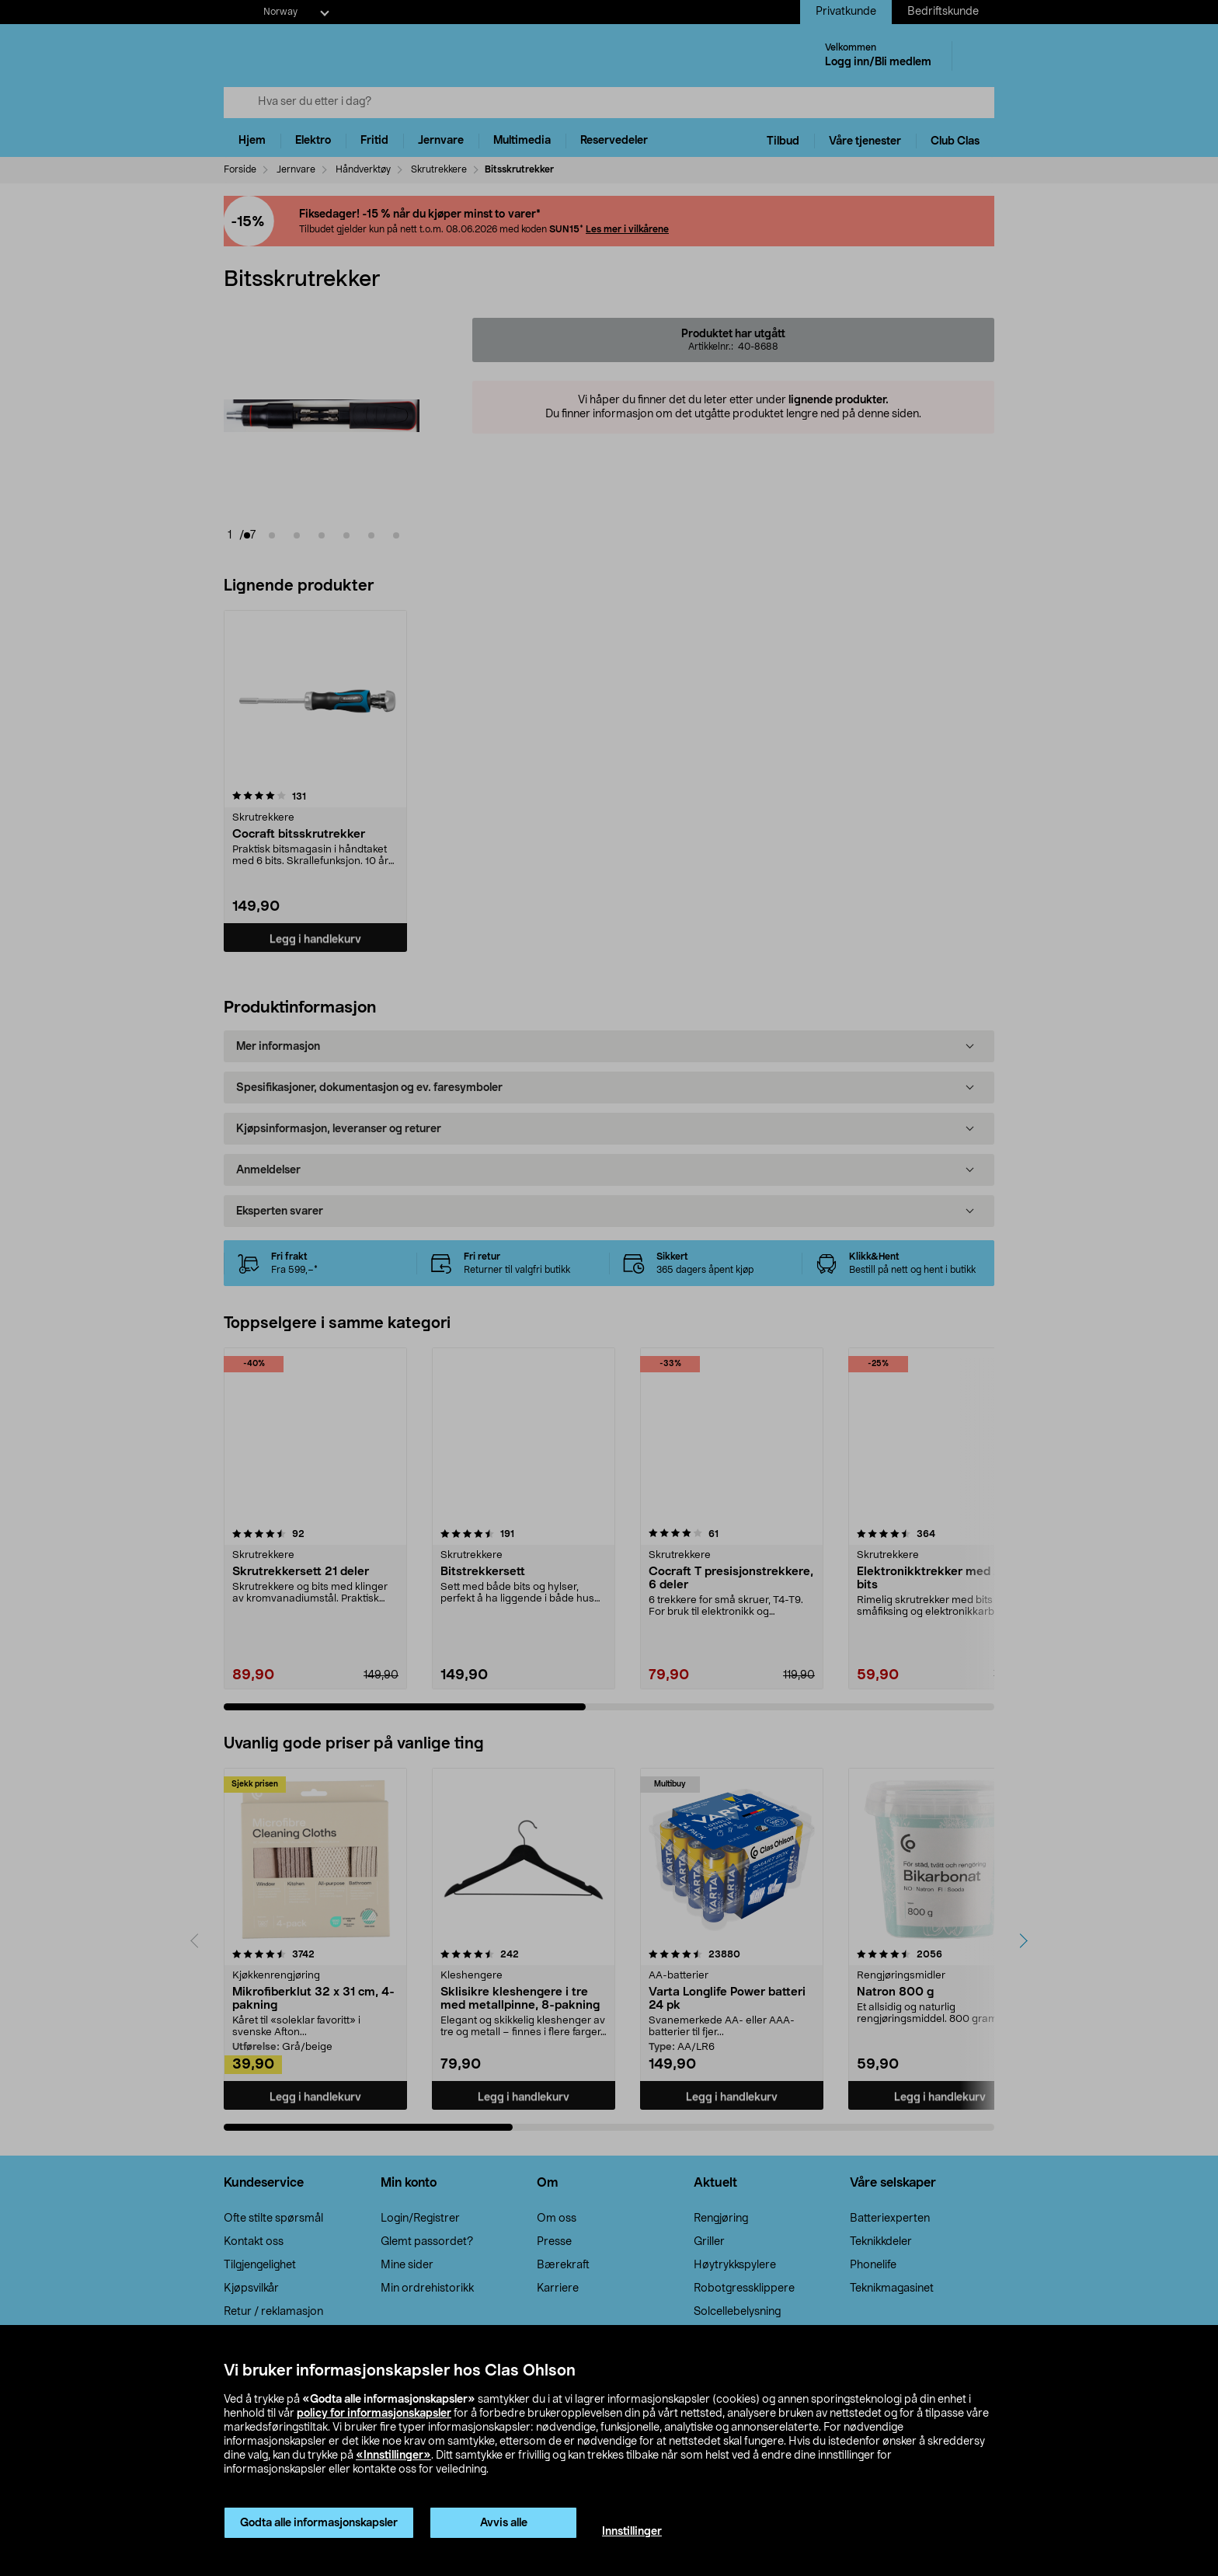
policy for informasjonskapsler (374, 2413)
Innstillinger (632, 2531)
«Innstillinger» (393, 2455)
